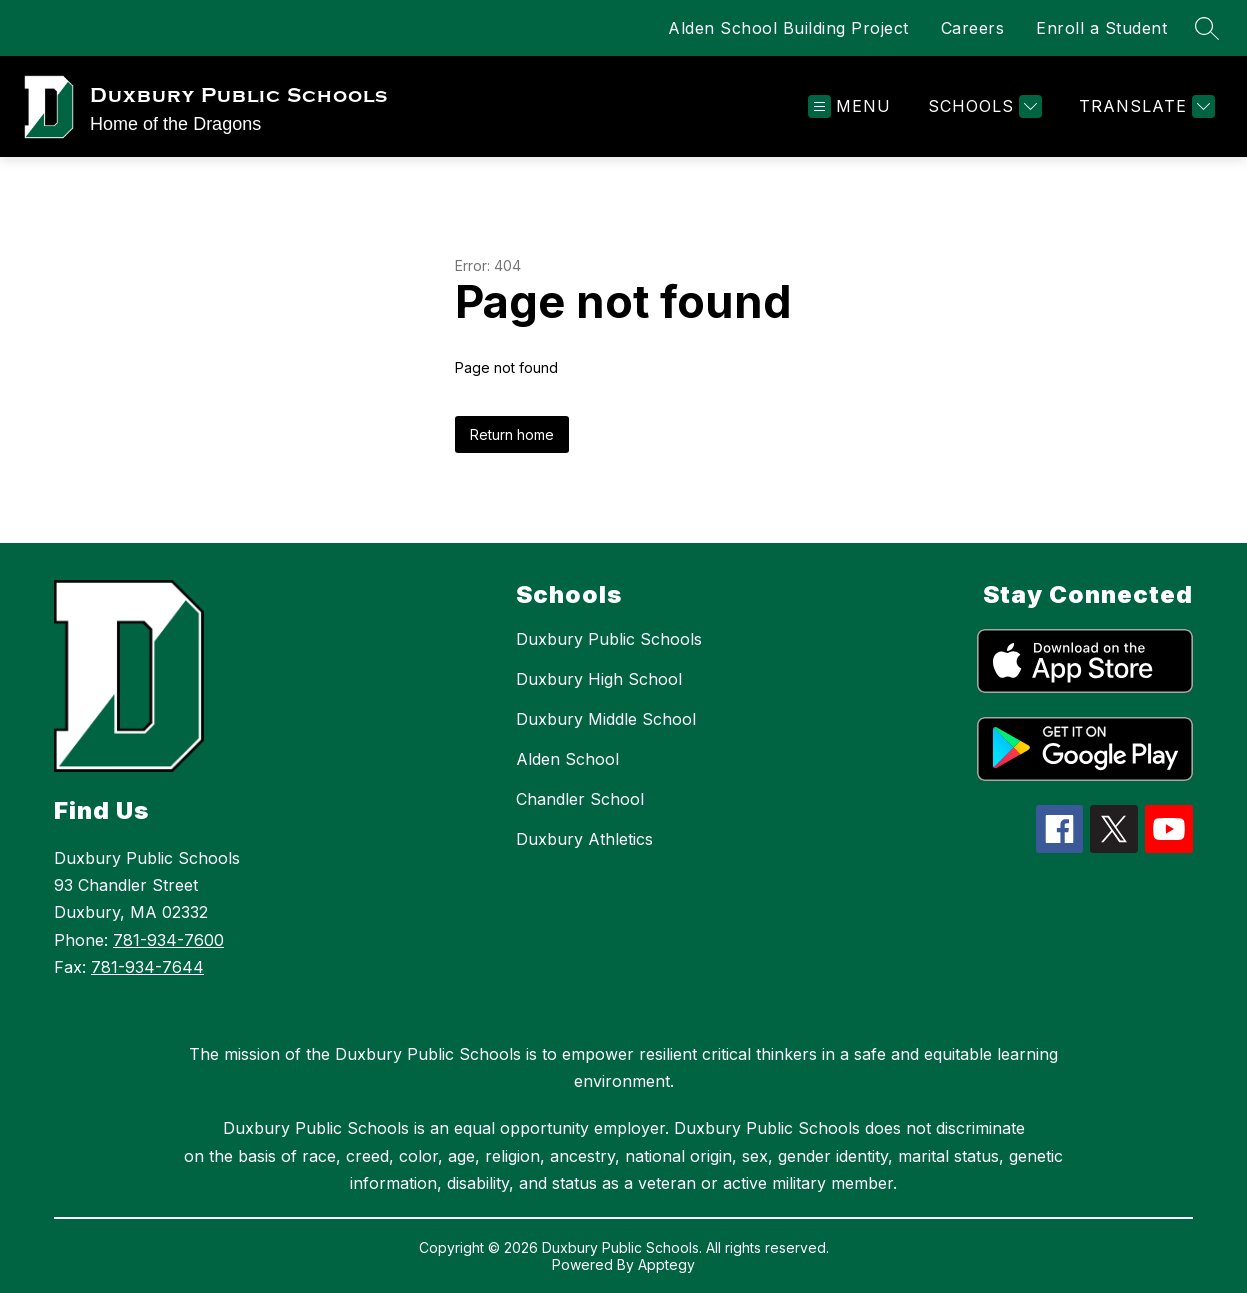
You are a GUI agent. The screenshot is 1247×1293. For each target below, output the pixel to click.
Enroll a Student (1101, 28)
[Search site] (1207, 28)
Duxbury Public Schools (609, 639)
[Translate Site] (1144, 106)
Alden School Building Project (788, 28)
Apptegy (666, 1264)
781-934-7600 (168, 940)
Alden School (567, 759)
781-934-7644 (147, 967)
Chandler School (580, 799)
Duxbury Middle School (606, 719)
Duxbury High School (599, 679)
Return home (512, 434)
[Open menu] (849, 106)
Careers (973, 28)
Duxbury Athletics (584, 839)
